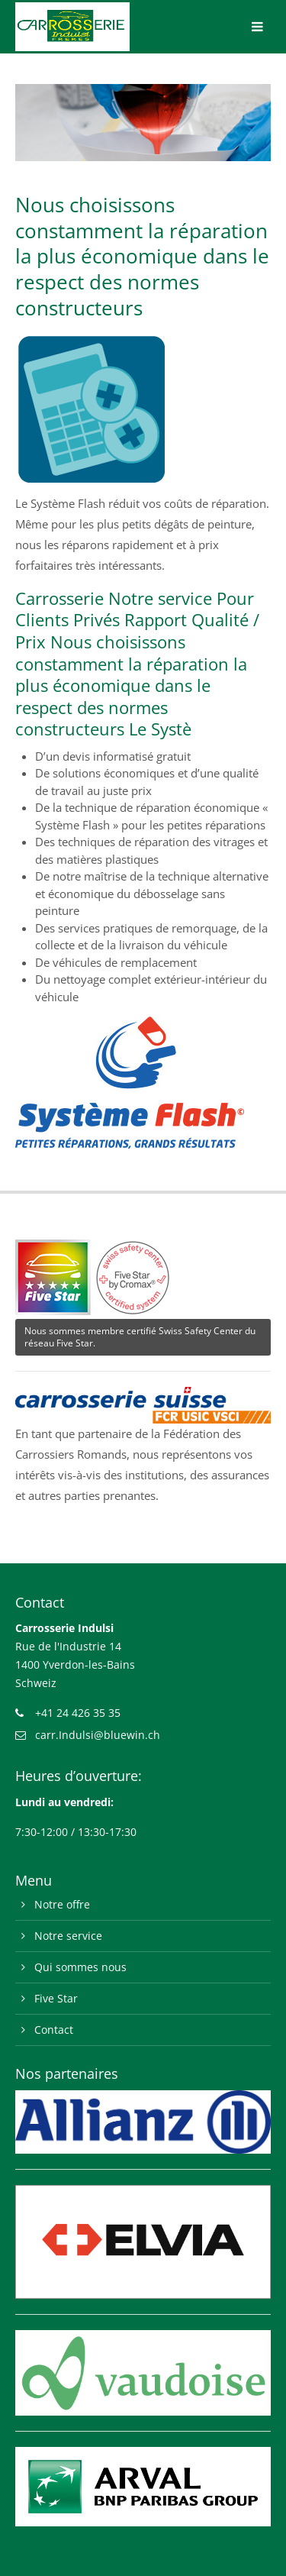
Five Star (56, 1998)
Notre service (68, 1935)
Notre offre (62, 1904)
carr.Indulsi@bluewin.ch (97, 1735)
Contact (53, 2029)
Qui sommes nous (80, 1967)
